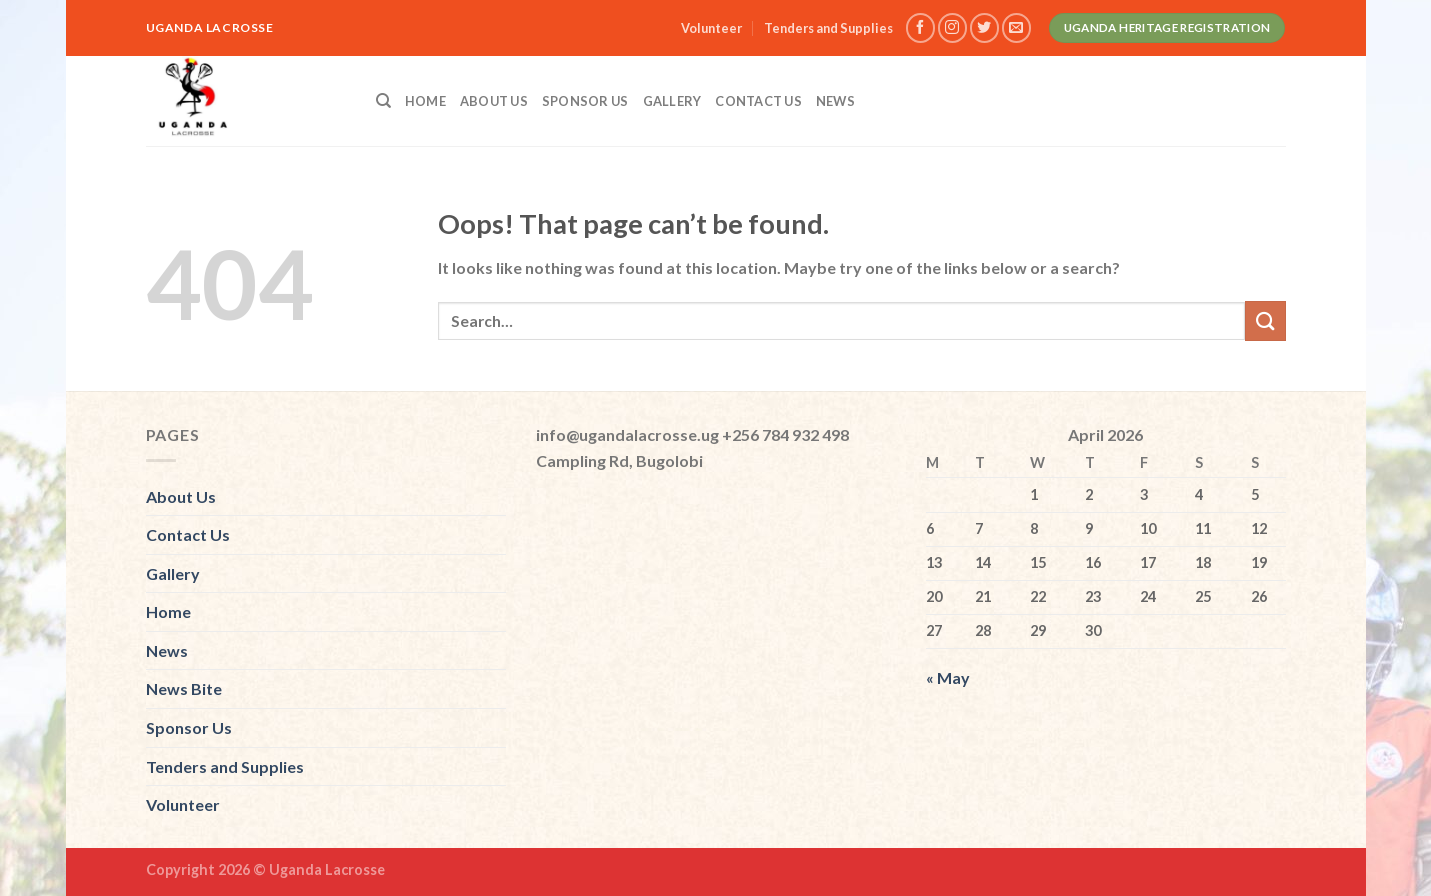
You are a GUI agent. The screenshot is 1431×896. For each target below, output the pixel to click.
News (835, 101)
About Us (494, 101)
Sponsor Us (585, 101)
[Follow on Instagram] (952, 27)
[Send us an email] (1016, 27)
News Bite (184, 688)
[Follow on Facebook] (920, 27)
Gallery (672, 101)
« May (948, 677)
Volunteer (711, 28)
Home (425, 101)
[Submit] (1265, 320)
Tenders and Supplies (828, 28)
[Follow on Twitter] (984, 27)
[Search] (383, 101)
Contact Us (758, 101)
